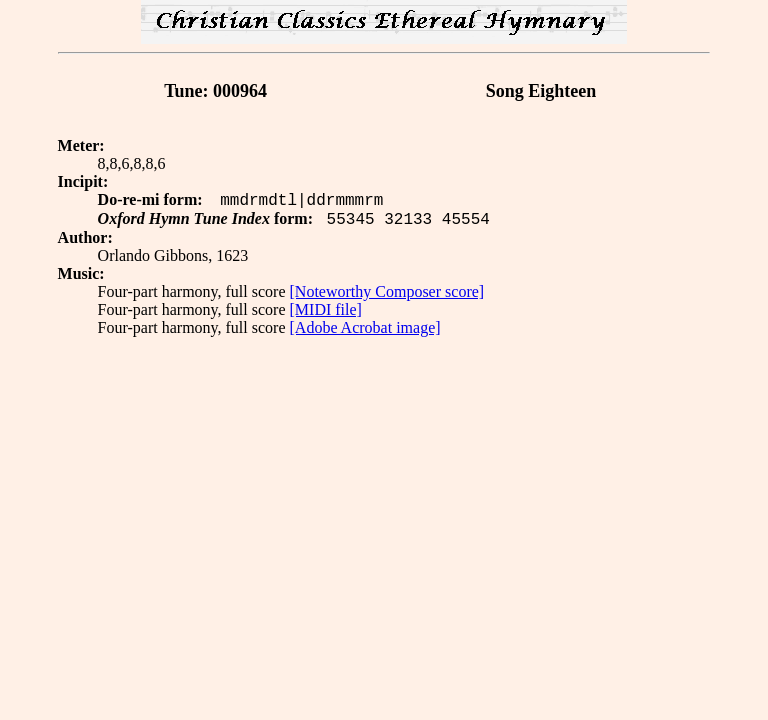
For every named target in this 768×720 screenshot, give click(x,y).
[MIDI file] (326, 309)
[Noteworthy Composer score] (387, 291)
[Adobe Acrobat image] (365, 327)
